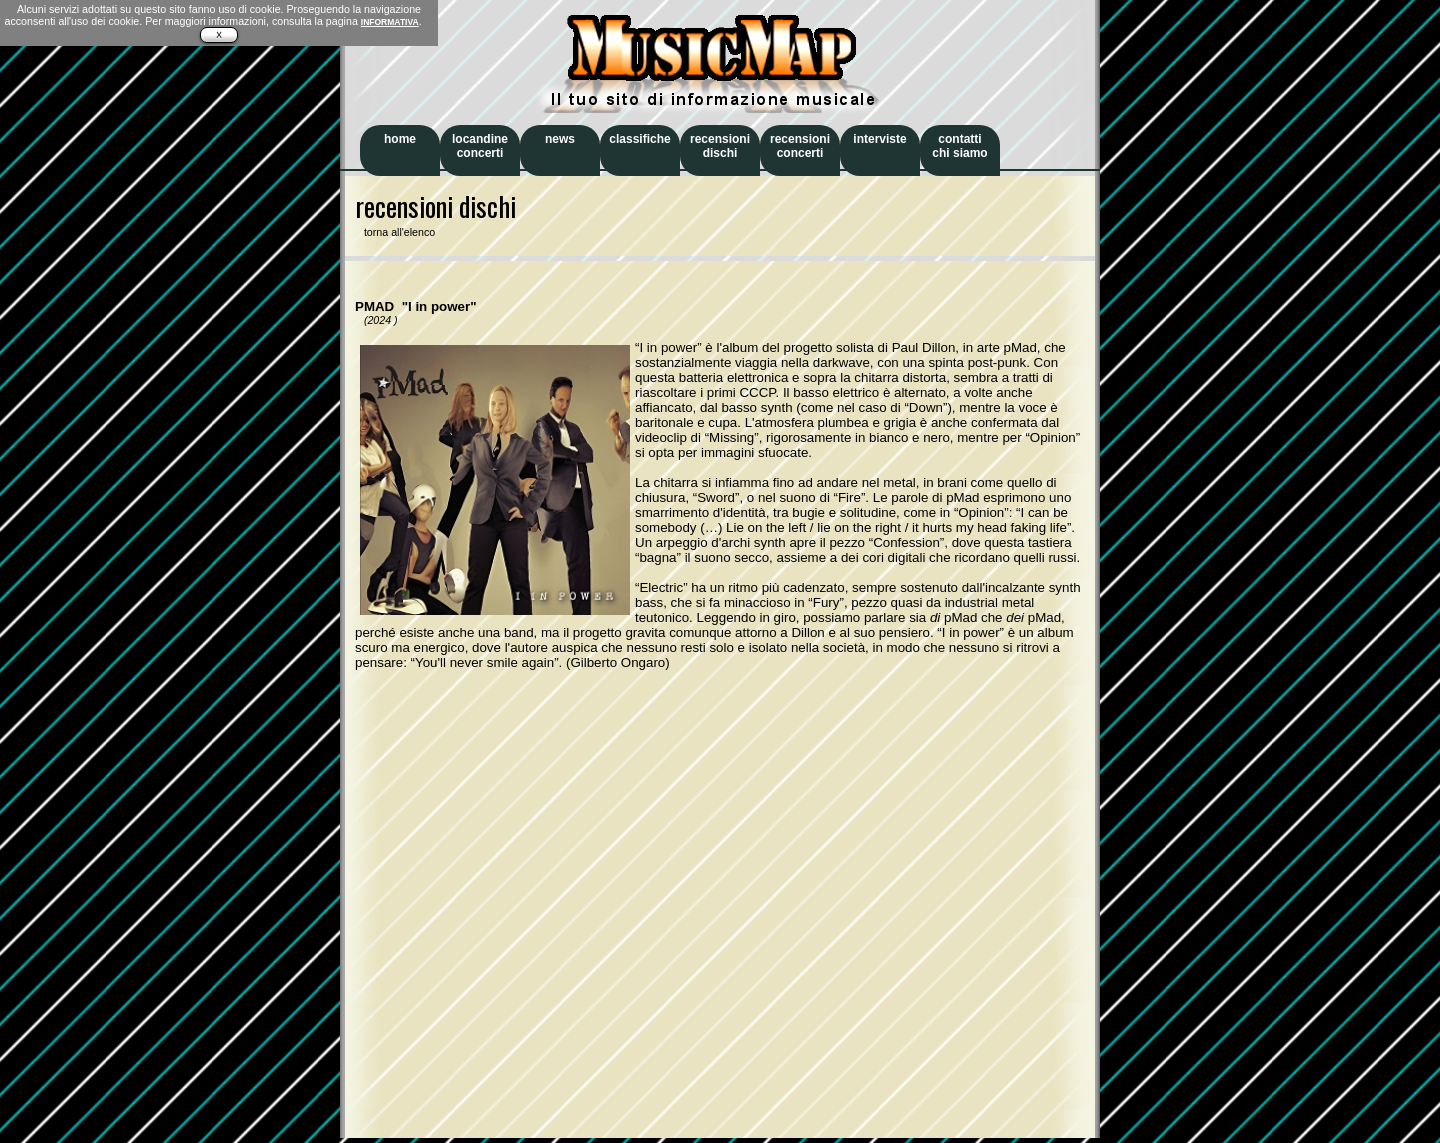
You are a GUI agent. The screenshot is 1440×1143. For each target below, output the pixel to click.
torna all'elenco (395, 232)
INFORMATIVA (390, 22)
